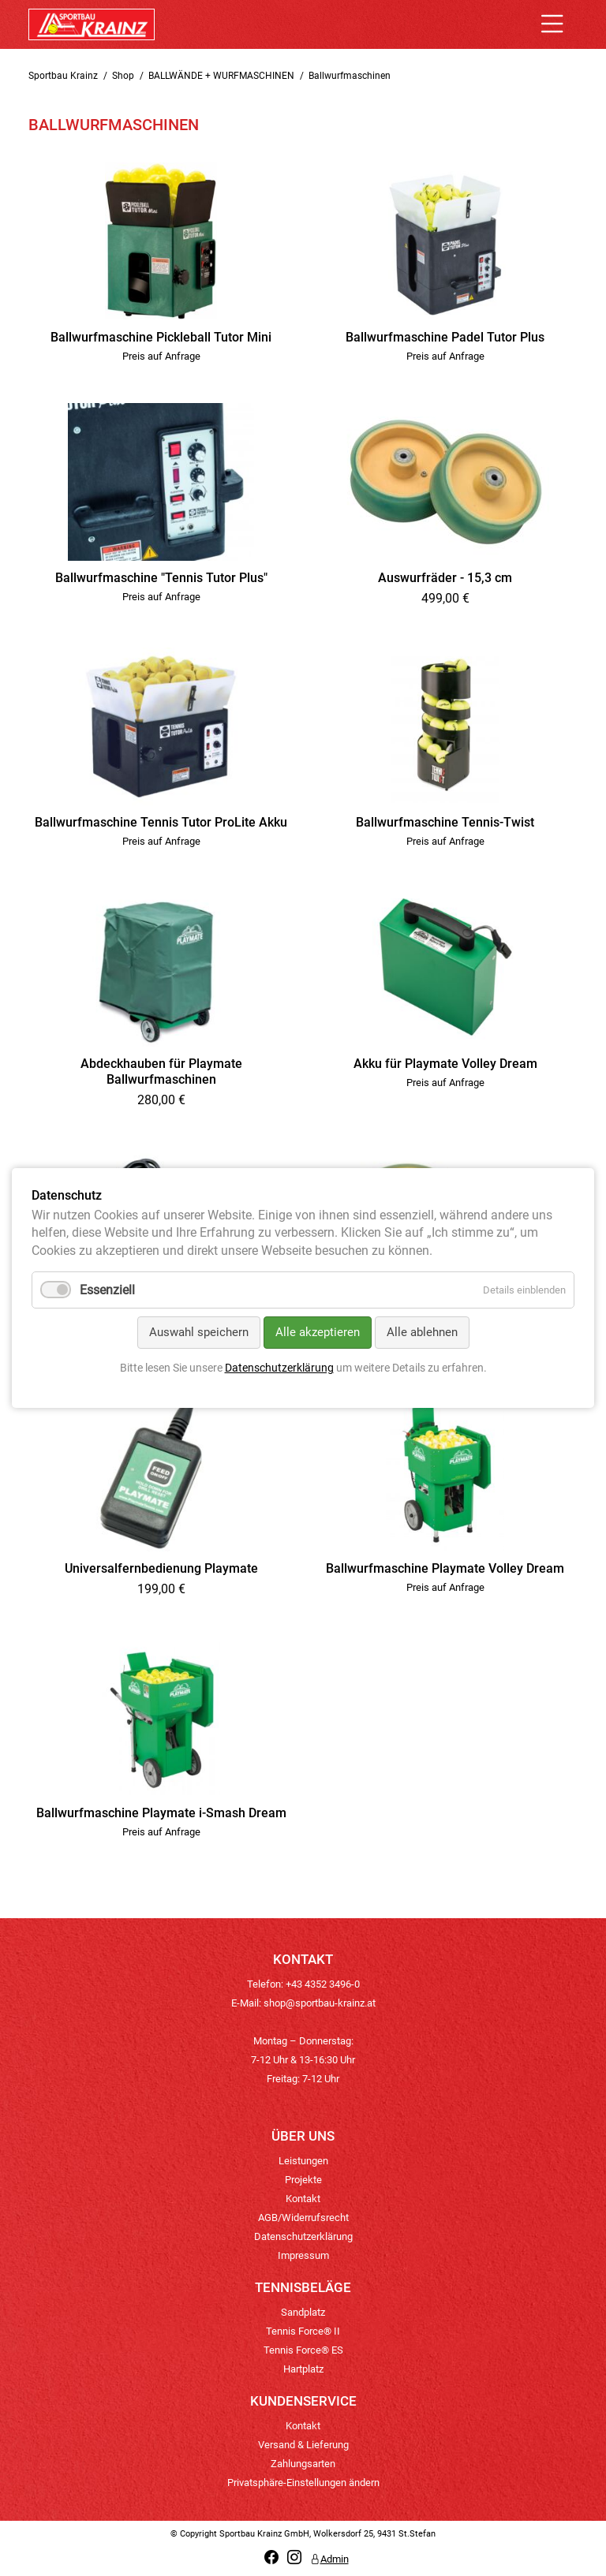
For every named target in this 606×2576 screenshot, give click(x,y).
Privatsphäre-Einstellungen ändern (303, 2482)
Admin (329, 2559)
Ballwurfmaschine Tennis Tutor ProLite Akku (161, 822)
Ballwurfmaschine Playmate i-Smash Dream (161, 1812)
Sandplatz (303, 2312)
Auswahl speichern (199, 1332)
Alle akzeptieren (317, 1332)
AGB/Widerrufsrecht (303, 2217)
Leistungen (303, 2161)
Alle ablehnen (422, 1332)
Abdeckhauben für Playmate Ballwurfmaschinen (161, 1071)
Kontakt (303, 2199)
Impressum (303, 2255)
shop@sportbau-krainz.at (320, 2003)
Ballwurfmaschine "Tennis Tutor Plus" (161, 577)
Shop (123, 75)
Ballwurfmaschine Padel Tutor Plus (445, 337)
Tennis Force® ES (303, 2350)
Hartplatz (303, 2369)
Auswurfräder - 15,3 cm (445, 577)
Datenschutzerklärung (303, 2236)
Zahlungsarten (303, 2464)
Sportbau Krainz (63, 75)
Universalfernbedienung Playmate (161, 1568)
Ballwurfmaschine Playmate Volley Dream (445, 1568)
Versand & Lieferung (303, 2445)
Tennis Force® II (303, 2331)
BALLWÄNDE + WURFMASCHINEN (221, 75)
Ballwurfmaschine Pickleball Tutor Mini (160, 337)
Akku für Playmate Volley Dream (445, 1063)
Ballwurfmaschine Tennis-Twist (445, 822)
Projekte (303, 2180)
